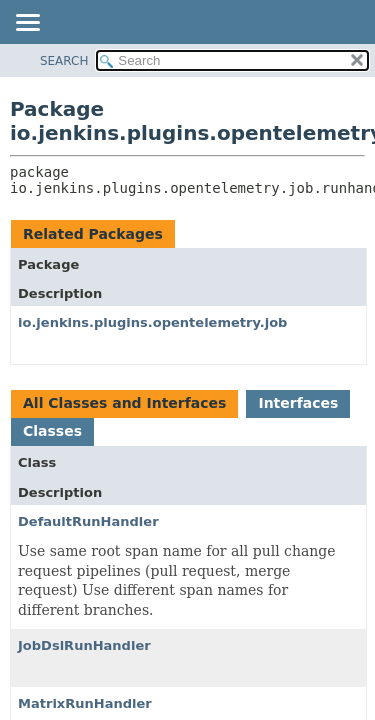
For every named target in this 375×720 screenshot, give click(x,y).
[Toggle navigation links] (27, 24)
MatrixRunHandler (85, 703)
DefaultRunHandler (88, 521)
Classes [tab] (52, 431)
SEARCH (64, 61)
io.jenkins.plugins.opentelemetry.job (152, 322)
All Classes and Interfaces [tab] (124, 403)
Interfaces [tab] (298, 403)
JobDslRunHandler (84, 645)
